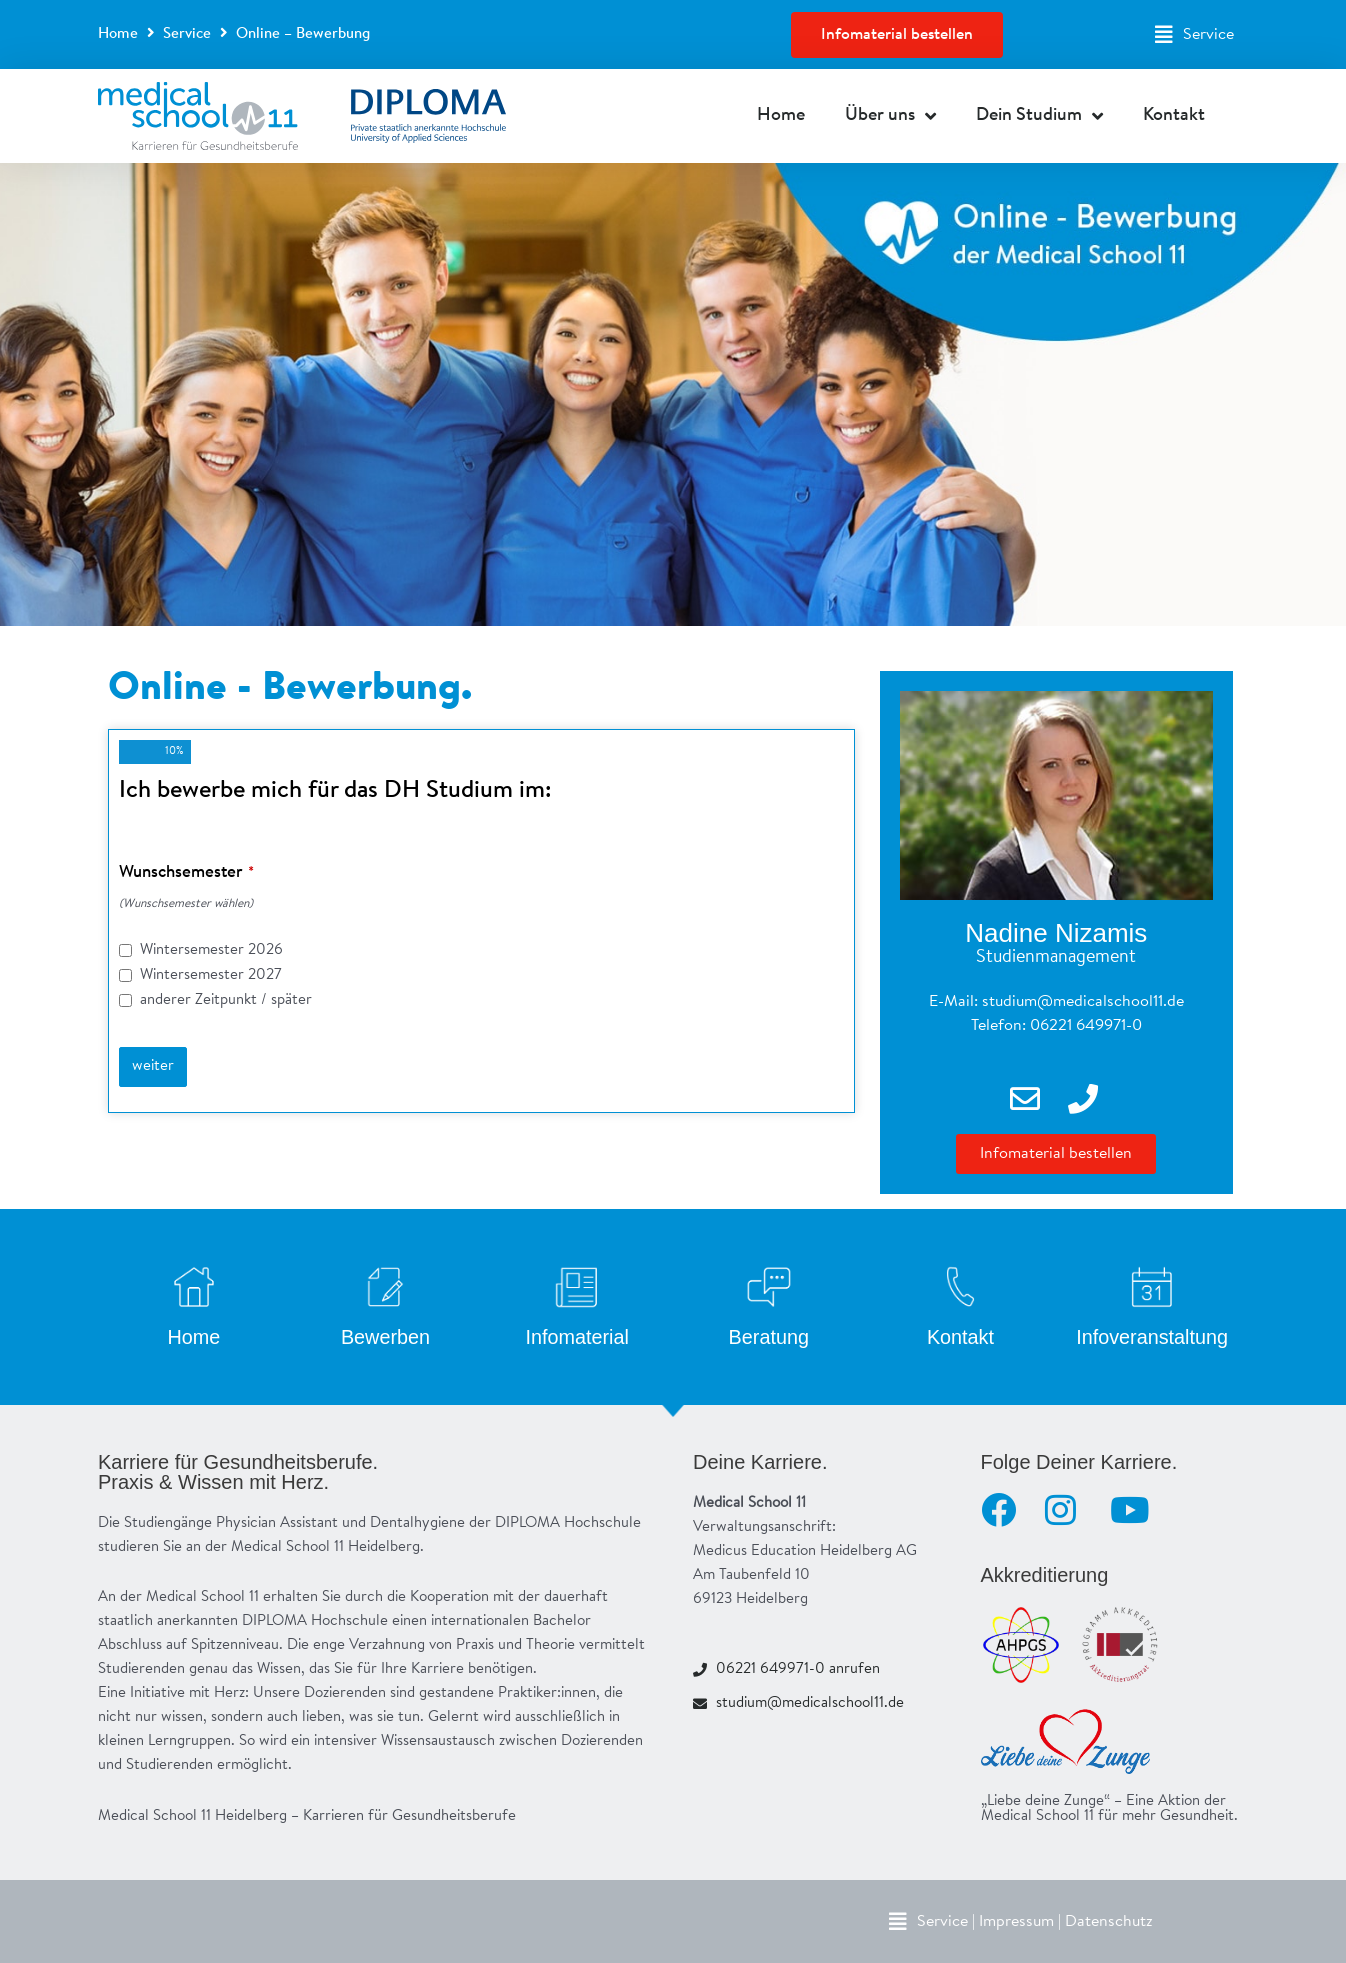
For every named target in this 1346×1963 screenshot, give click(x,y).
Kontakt (1174, 116)
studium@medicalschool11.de (1083, 1002)
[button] (1194, 35)
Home (118, 34)
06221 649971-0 (1086, 1026)
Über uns (890, 116)
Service (187, 34)
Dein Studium (1039, 116)
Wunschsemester (186, 872)
